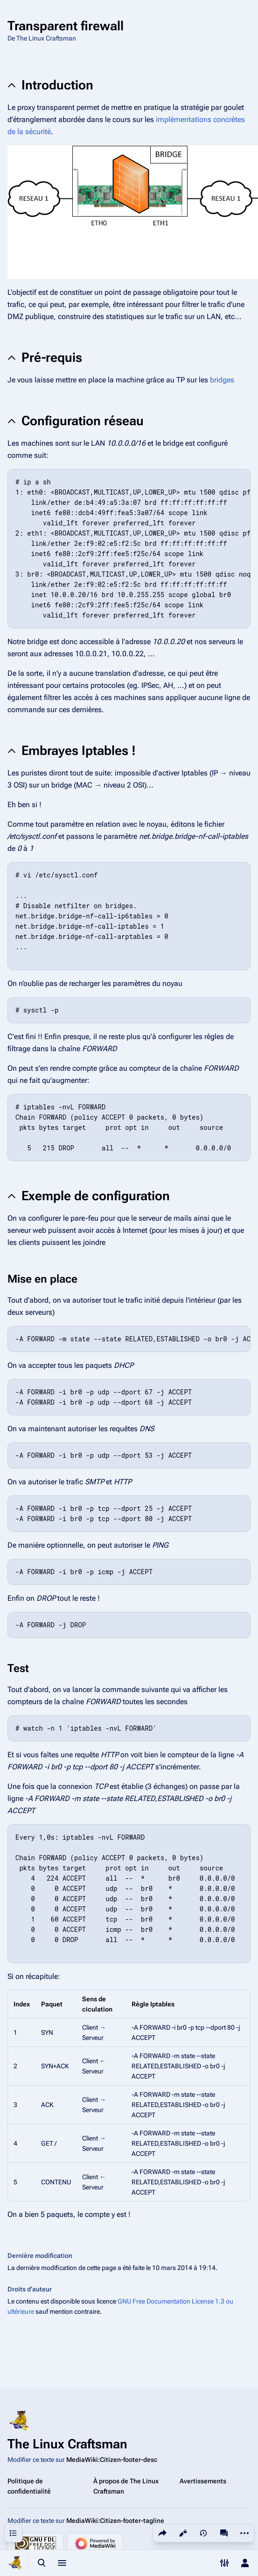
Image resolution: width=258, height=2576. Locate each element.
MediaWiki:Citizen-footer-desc (111, 2459)
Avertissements (203, 2481)
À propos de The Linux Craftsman (126, 2486)
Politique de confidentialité (29, 2486)
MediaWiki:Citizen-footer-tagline (115, 2520)
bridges (222, 379)
